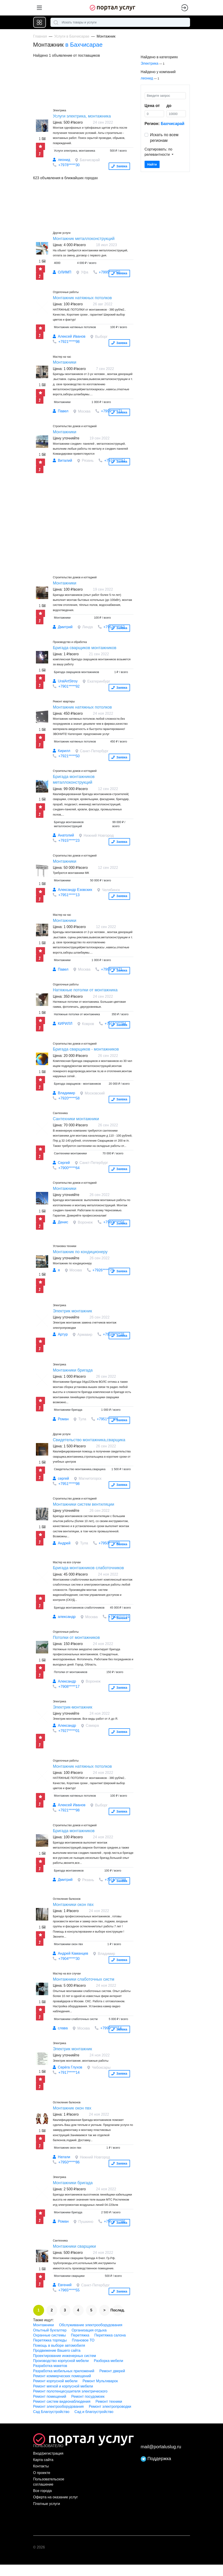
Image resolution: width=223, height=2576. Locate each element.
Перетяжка (80, 2335)
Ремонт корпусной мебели (55, 2381)
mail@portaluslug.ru (161, 2446)
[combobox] (120, 22)
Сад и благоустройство (94, 2412)
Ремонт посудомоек (87, 2396)
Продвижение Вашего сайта (56, 2350)
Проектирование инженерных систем (64, 2356)
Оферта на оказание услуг (55, 2497)
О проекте (41, 2473)
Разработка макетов (50, 2366)
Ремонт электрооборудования (58, 2406)
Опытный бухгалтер (50, 2330)
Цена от (152, 105)
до (168, 105)
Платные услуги (46, 2504)
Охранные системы (49, 2335)
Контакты (41, 2466)
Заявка (119, 166)
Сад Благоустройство (51, 2412)
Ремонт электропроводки (110, 2406)
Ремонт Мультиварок (100, 2381)
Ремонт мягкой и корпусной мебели (63, 2386)
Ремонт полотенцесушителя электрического (70, 2391)
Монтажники (43, 2325)
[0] (154, 113)
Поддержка (156, 2458)
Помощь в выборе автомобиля (59, 2345)
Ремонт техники (108, 2401)
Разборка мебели (108, 2361)
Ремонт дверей (112, 2371)
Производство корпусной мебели (61, 2361)
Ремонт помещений (49, 2396)
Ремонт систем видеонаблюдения (61, 2401)
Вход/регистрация (48, 2453)
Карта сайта (43, 2460)
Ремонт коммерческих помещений (62, 2376)
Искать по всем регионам (164, 138)
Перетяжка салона (110, 2335)
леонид (147, 78)
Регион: (164, 123)
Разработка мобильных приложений (63, 2371)
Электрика (149, 63)
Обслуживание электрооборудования (90, 2325)
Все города (42, 2491)
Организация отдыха (89, 2330)
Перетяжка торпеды (50, 2340)
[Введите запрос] (165, 95)
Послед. (117, 2310)
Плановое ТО (83, 2340)
